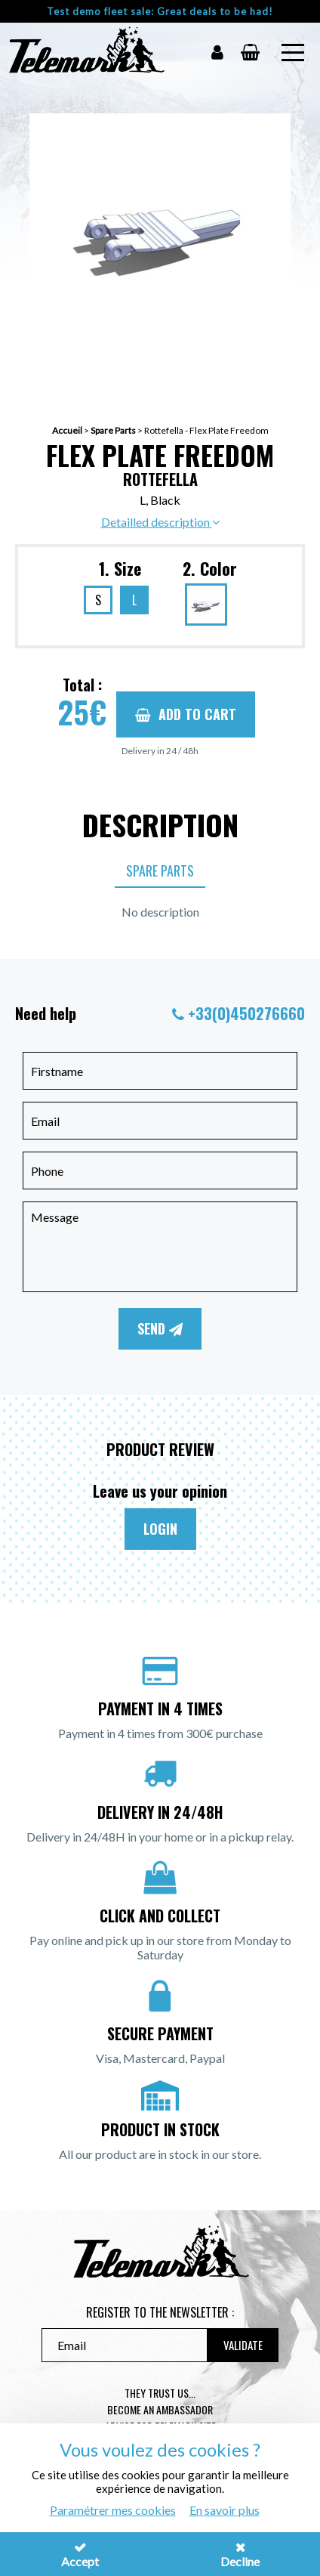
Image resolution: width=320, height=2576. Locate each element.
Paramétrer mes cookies (113, 2510)
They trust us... (160, 2393)
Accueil (67, 430)
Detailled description (160, 522)
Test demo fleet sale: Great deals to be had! (160, 11)
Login (160, 1528)
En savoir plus (224, 2510)
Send (160, 1328)
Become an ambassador (160, 2409)
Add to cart (185, 714)
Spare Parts (113, 430)
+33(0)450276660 (246, 1013)
